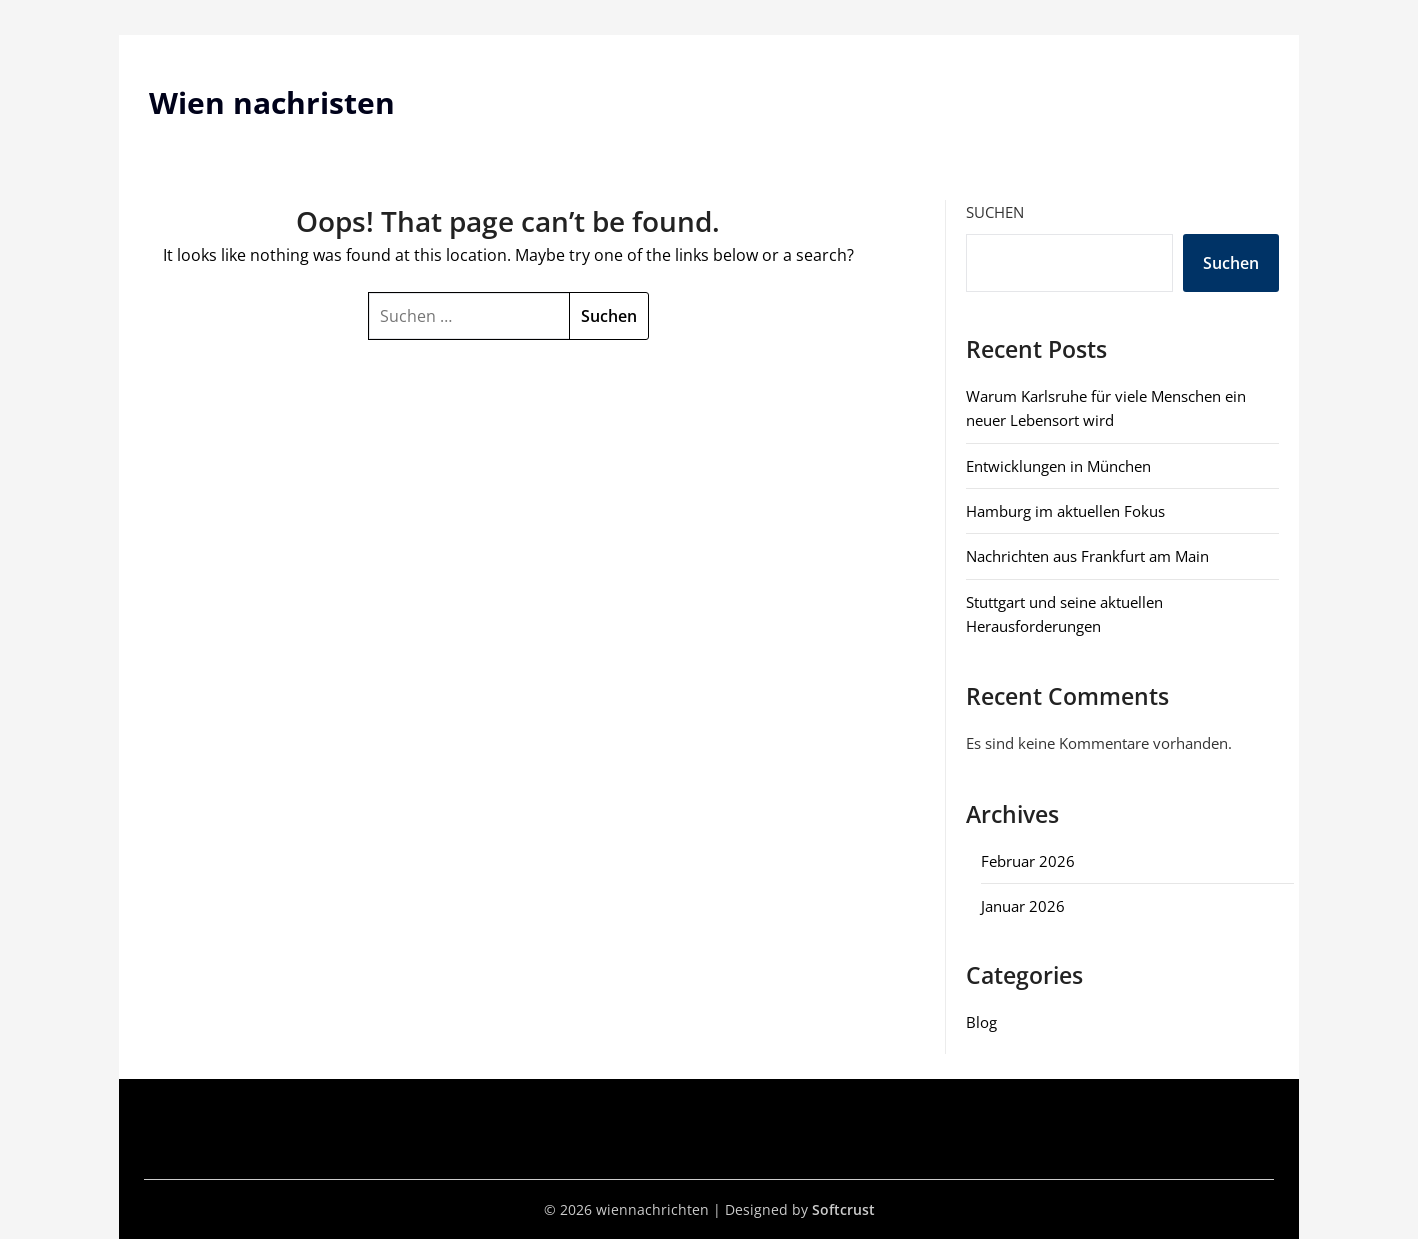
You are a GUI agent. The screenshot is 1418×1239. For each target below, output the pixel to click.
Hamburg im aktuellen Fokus (1065, 511)
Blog (981, 1022)
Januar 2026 (1023, 906)
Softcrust (843, 1209)
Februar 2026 (1028, 861)
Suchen (995, 212)
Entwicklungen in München (1058, 466)
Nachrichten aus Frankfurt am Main (1087, 556)
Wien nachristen (272, 102)
